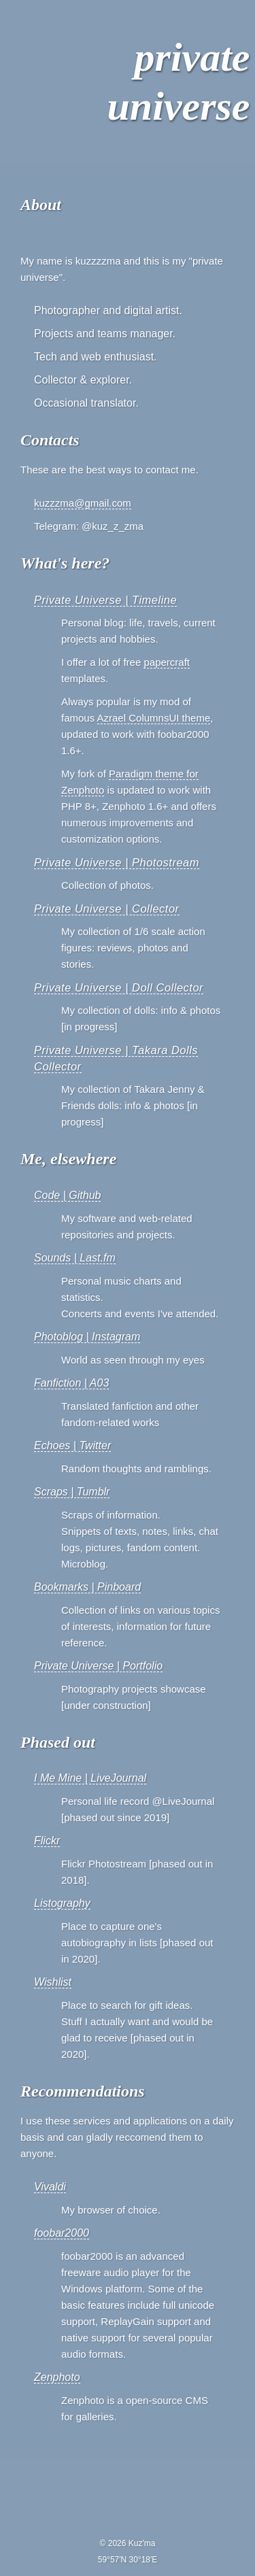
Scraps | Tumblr (71, 1491)
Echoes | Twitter (72, 1445)
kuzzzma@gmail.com (82, 503)
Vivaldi (50, 2186)
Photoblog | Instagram (87, 1336)
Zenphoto (57, 2377)
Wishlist (52, 1982)
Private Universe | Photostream (116, 862)
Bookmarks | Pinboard (87, 1587)
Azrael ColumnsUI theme (154, 718)
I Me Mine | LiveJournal (90, 1778)
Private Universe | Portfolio (98, 1666)
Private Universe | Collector (107, 908)
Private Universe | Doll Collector (118, 987)
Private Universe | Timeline (105, 600)
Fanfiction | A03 (71, 1383)
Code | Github (67, 1195)
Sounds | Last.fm (75, 1258)
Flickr (47, 1840)
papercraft (166, 662)
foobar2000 (61, 2233)
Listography (62, 1903)
